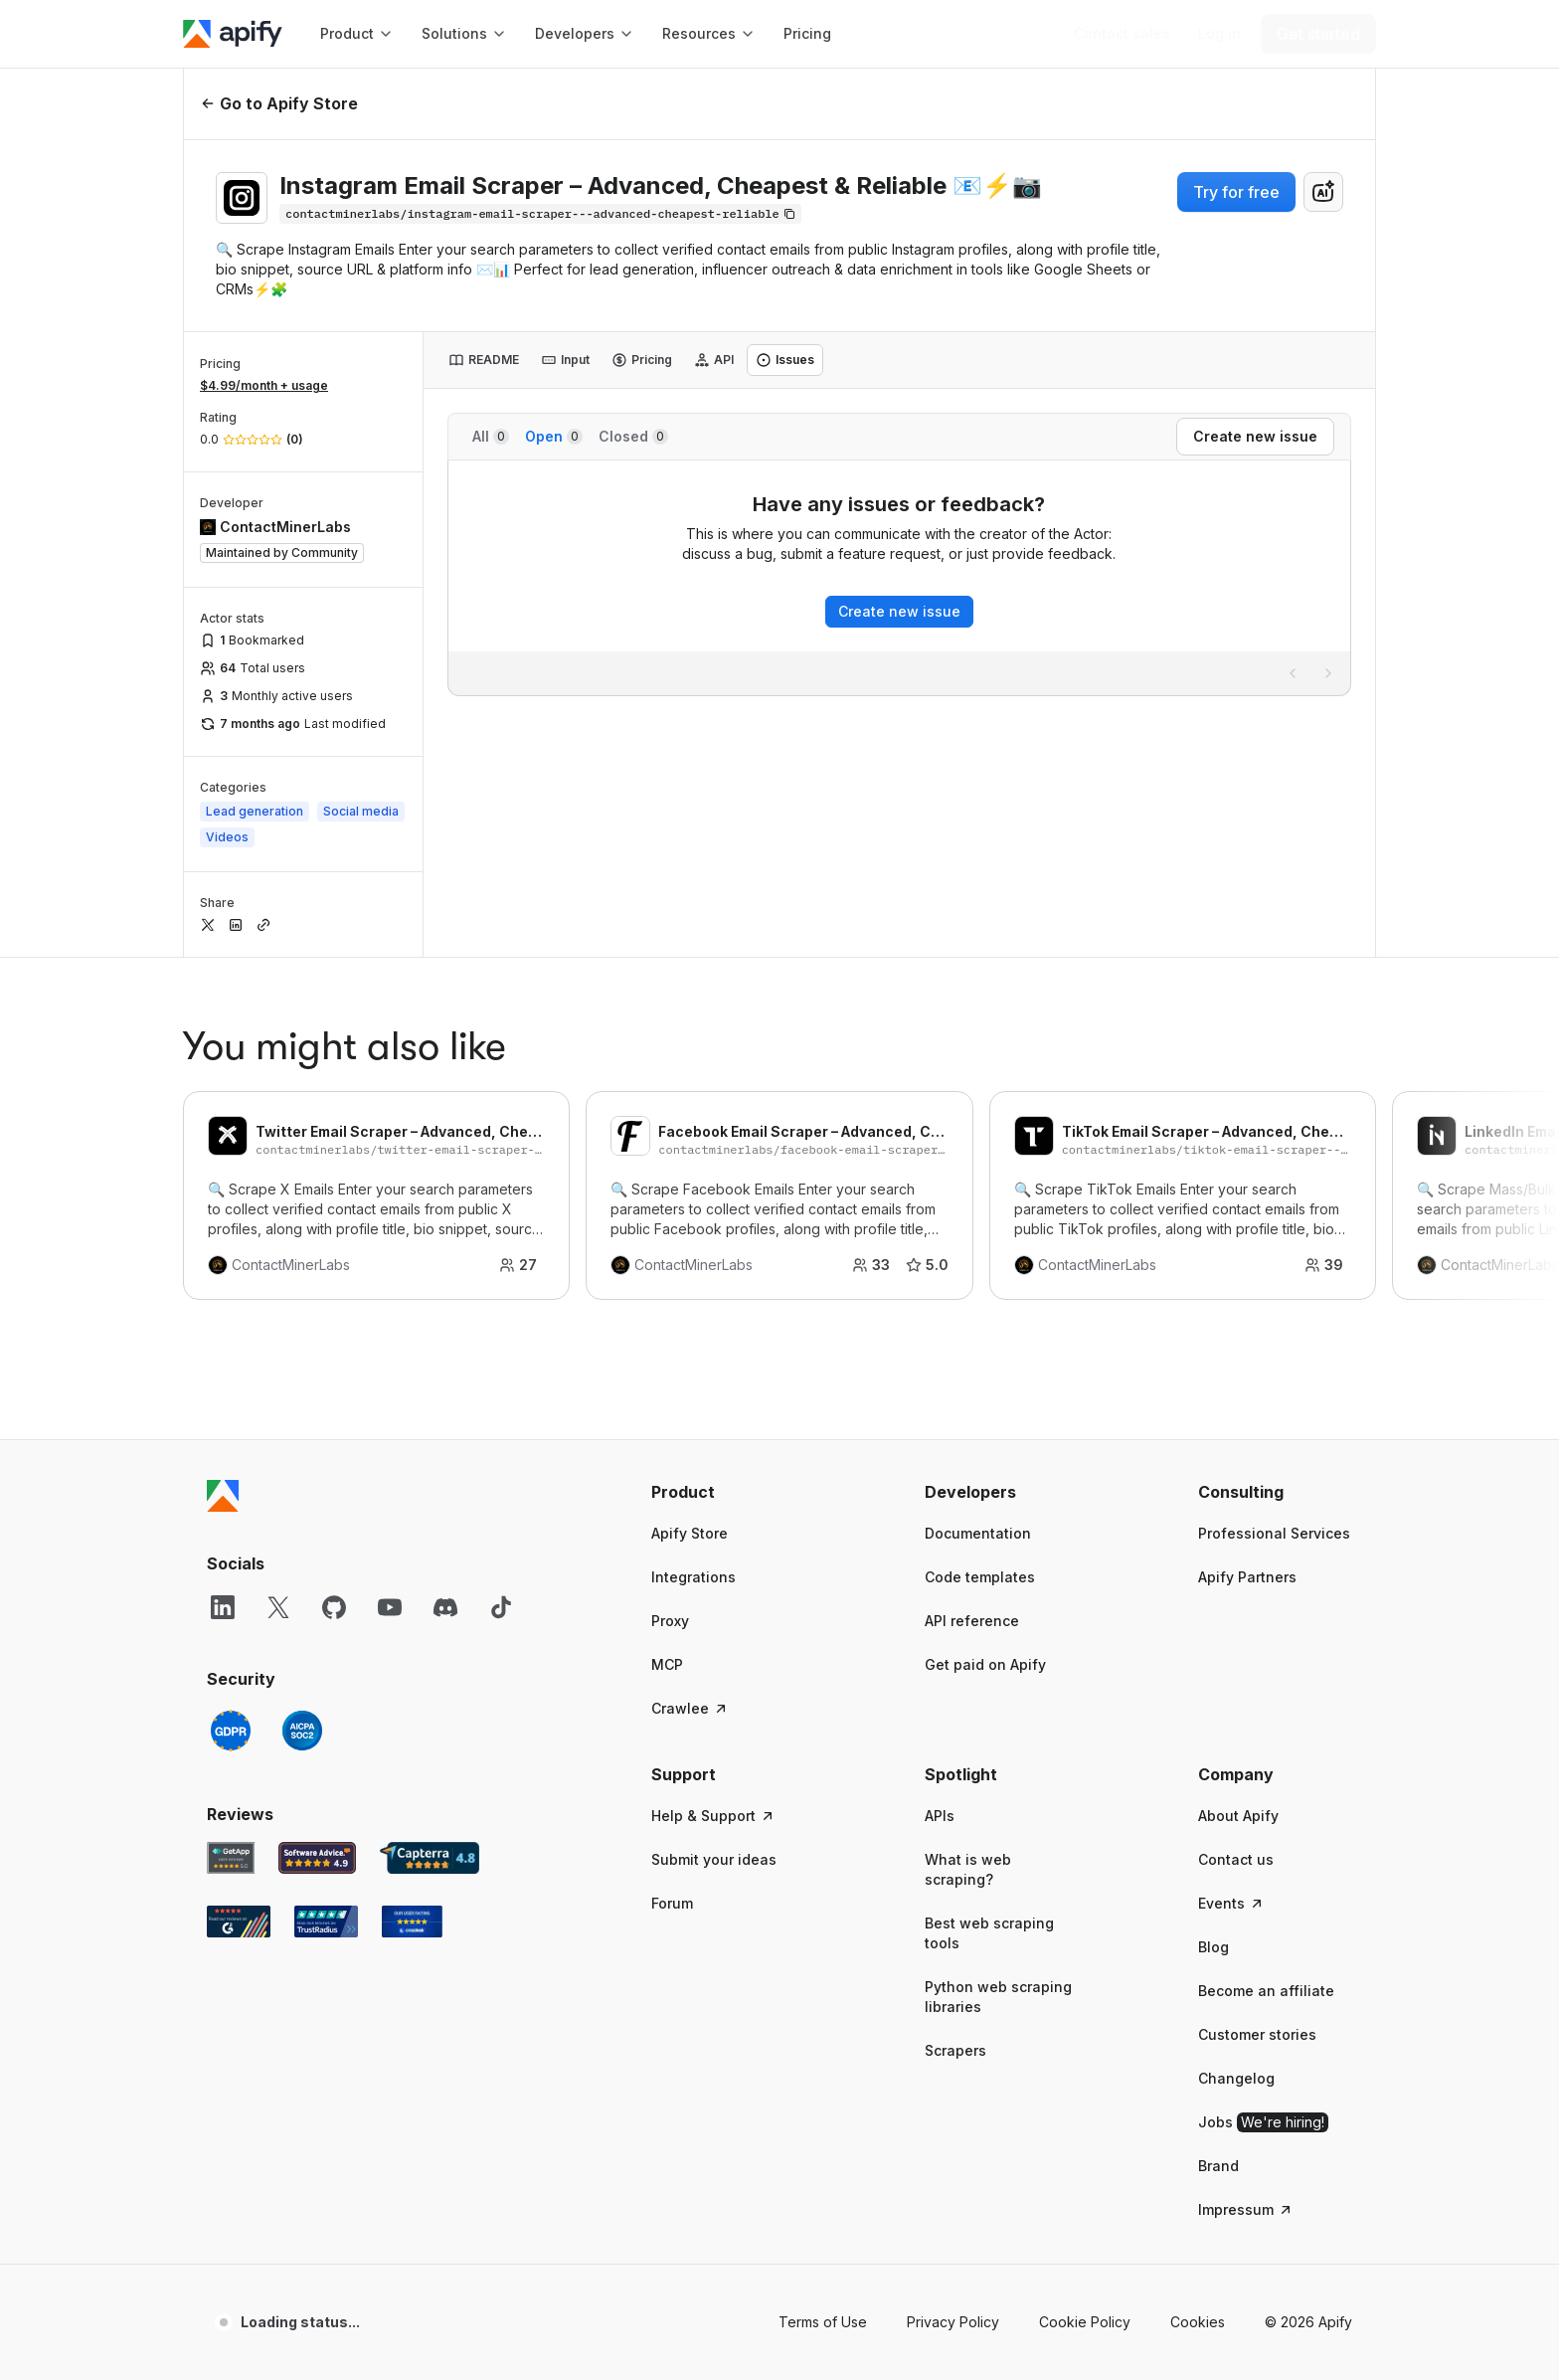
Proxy (670, 1620)
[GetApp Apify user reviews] (231, 1858)
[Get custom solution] (1122, 34)
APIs (939, 1815)
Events (1231, 1903)
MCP (667, 1664)
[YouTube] (390, 1607)
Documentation (978, 1533)
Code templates (980, 1576)
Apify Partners (1247, 1576)
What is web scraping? (968, 1869)
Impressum (1246, 2209)
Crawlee (690, 1708)
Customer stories (1257, 2034)
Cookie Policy (1084, 2321)
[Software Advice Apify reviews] (317, 1858)
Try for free (1236, 192)
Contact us (1236, 1859)
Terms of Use (823, 2321)
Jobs (1263, 2122)
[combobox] (1323, 192)
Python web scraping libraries (998, 1996)
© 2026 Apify (1308, 2321)
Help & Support (713, 1815)
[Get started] (1318, 34)
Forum (672, 1903)
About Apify (1238, 1815)
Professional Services (1274, 1533)
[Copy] (540, 214)
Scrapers (955, 2050)
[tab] (483, 360)
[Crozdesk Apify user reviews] (412, 1921)
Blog (1213, 1946)
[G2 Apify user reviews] (238, 1921)
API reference (972, 1620)
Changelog (1236, 2078)
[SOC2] (302, 1730)
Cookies (1197, 2321)
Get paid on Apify (985, 1664)
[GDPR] (231, 1730)
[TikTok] (501, 1607)
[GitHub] (334, 1607)
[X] (278, 1607)
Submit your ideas (714, 1859)
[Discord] (445, 1607)
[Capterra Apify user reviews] (429, 1858)
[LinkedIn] (223, 1607)
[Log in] (1219, 34)
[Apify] (232, 34)
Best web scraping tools (989, 1933)
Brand (1218, 2165)
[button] (728, 1492)
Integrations (693, 1576)
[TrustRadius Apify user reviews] (326, 1921)
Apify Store (689, 1533)
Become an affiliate (1266, 1990)
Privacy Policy (953, 2321)
